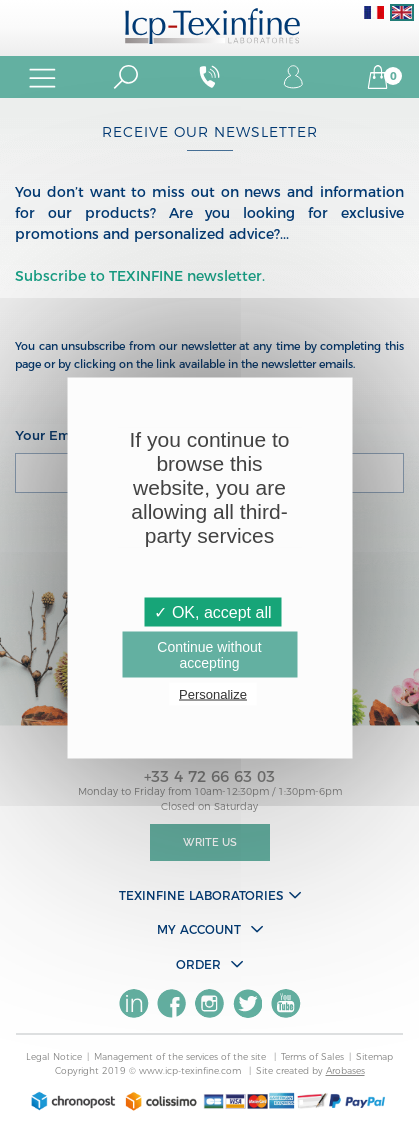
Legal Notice (54, 1056)
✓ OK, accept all (212, 612)
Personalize (213, 694)
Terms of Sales (312, 1056)
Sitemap (374, 1056)
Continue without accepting (209, 655)
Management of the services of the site (181, 1056)
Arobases (345, 1070)
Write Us (210, 842)
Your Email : (54, 435)
